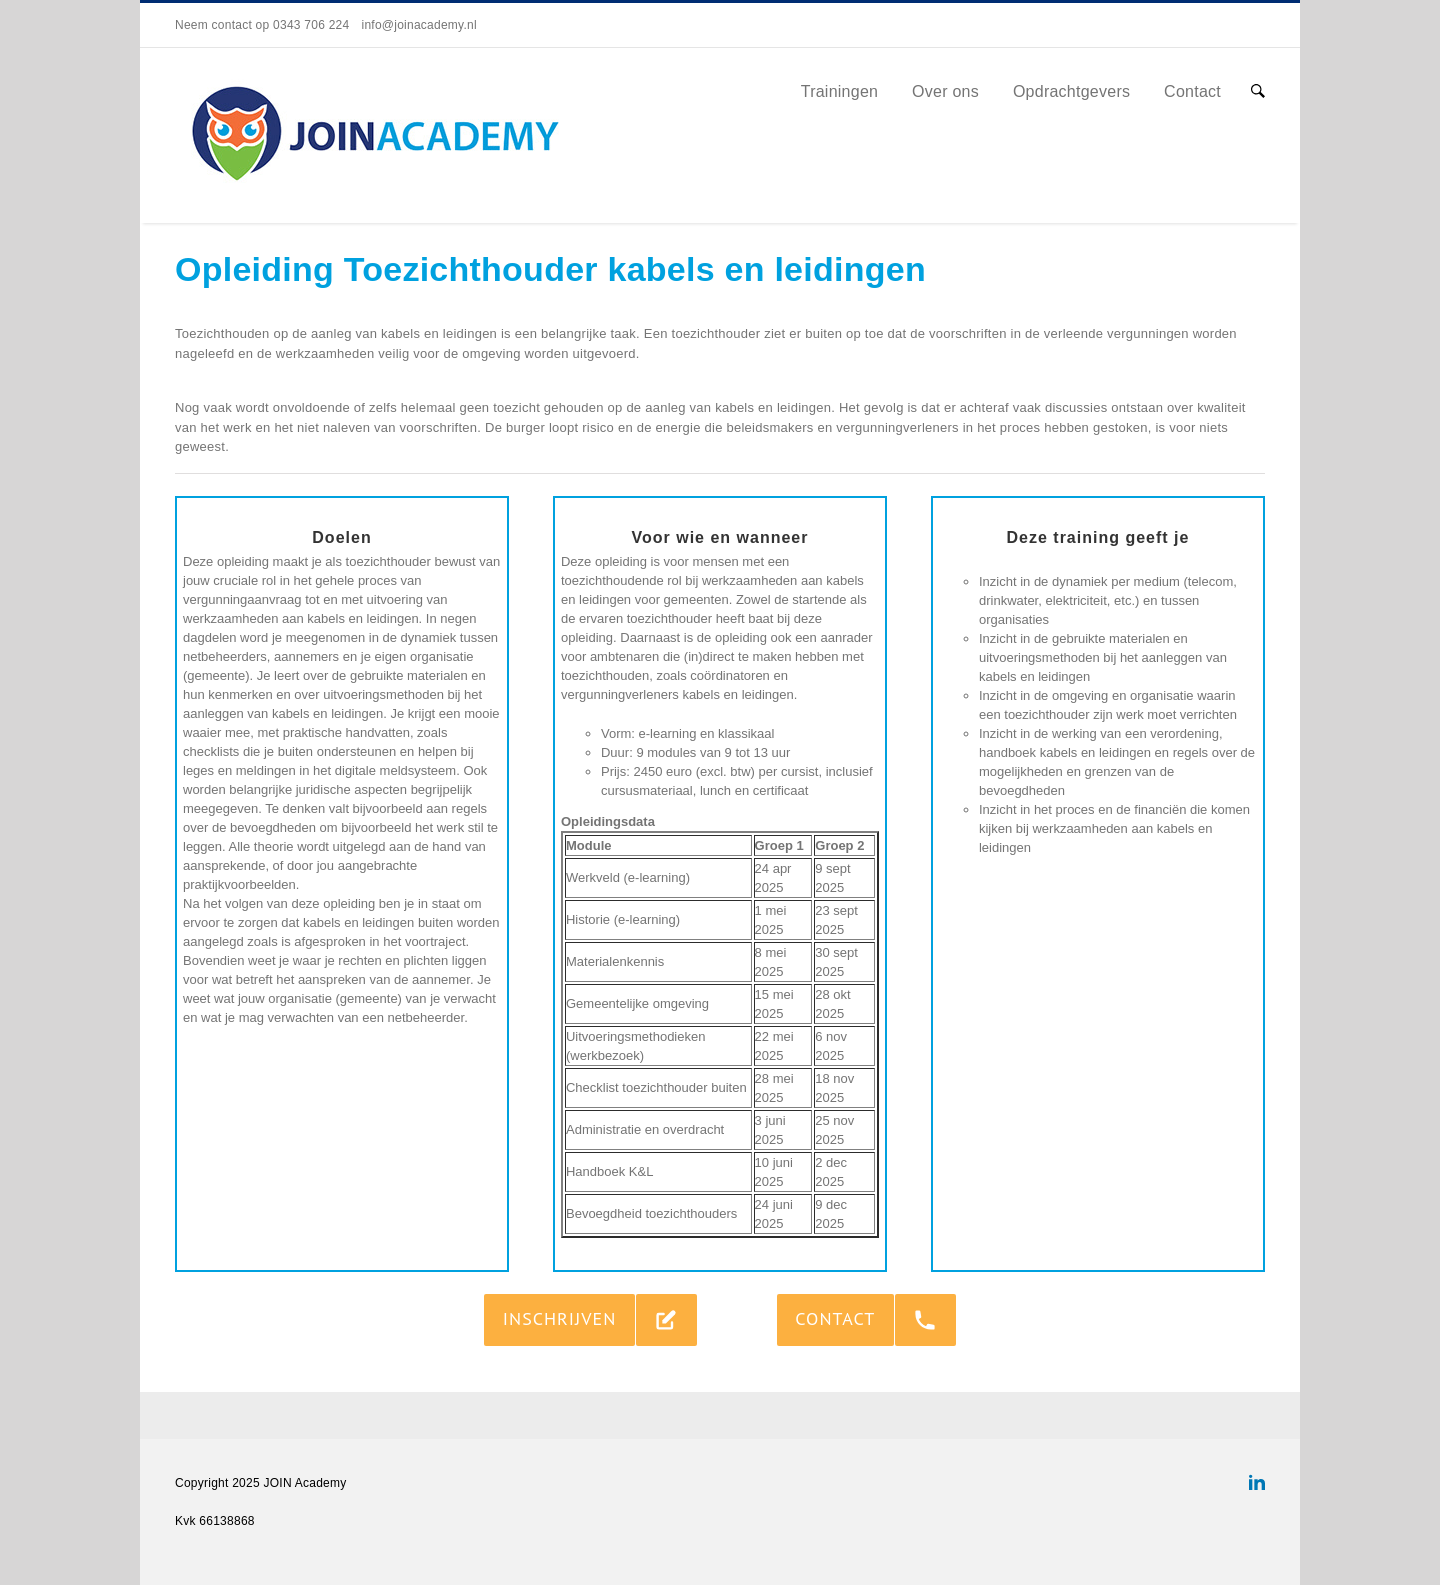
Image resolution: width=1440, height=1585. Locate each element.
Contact (1192, 91)
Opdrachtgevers (1071, 91)
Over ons (945, 91)
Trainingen (840, 91)
